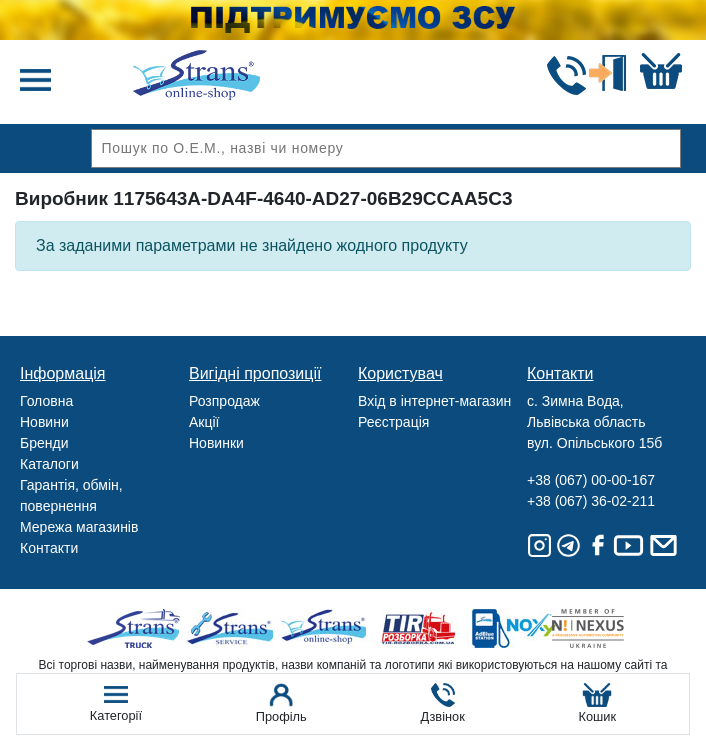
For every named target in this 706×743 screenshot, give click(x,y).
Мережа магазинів (79, 527)
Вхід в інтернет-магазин (434, 401)
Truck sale (140, 628)
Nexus (605, 628)
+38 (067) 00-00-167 (591, 480)
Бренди (44, 443)
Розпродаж (224, 401)
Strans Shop (326, 628)
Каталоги (49, 464)
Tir (419, 628)
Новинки (216, 443)
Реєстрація (393, 422)
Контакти (49, 548)
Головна (46, 401)
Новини (44, 422)
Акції (204, 422)
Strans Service (233, 628)
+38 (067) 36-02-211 (591, 501)
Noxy (512, 628)
